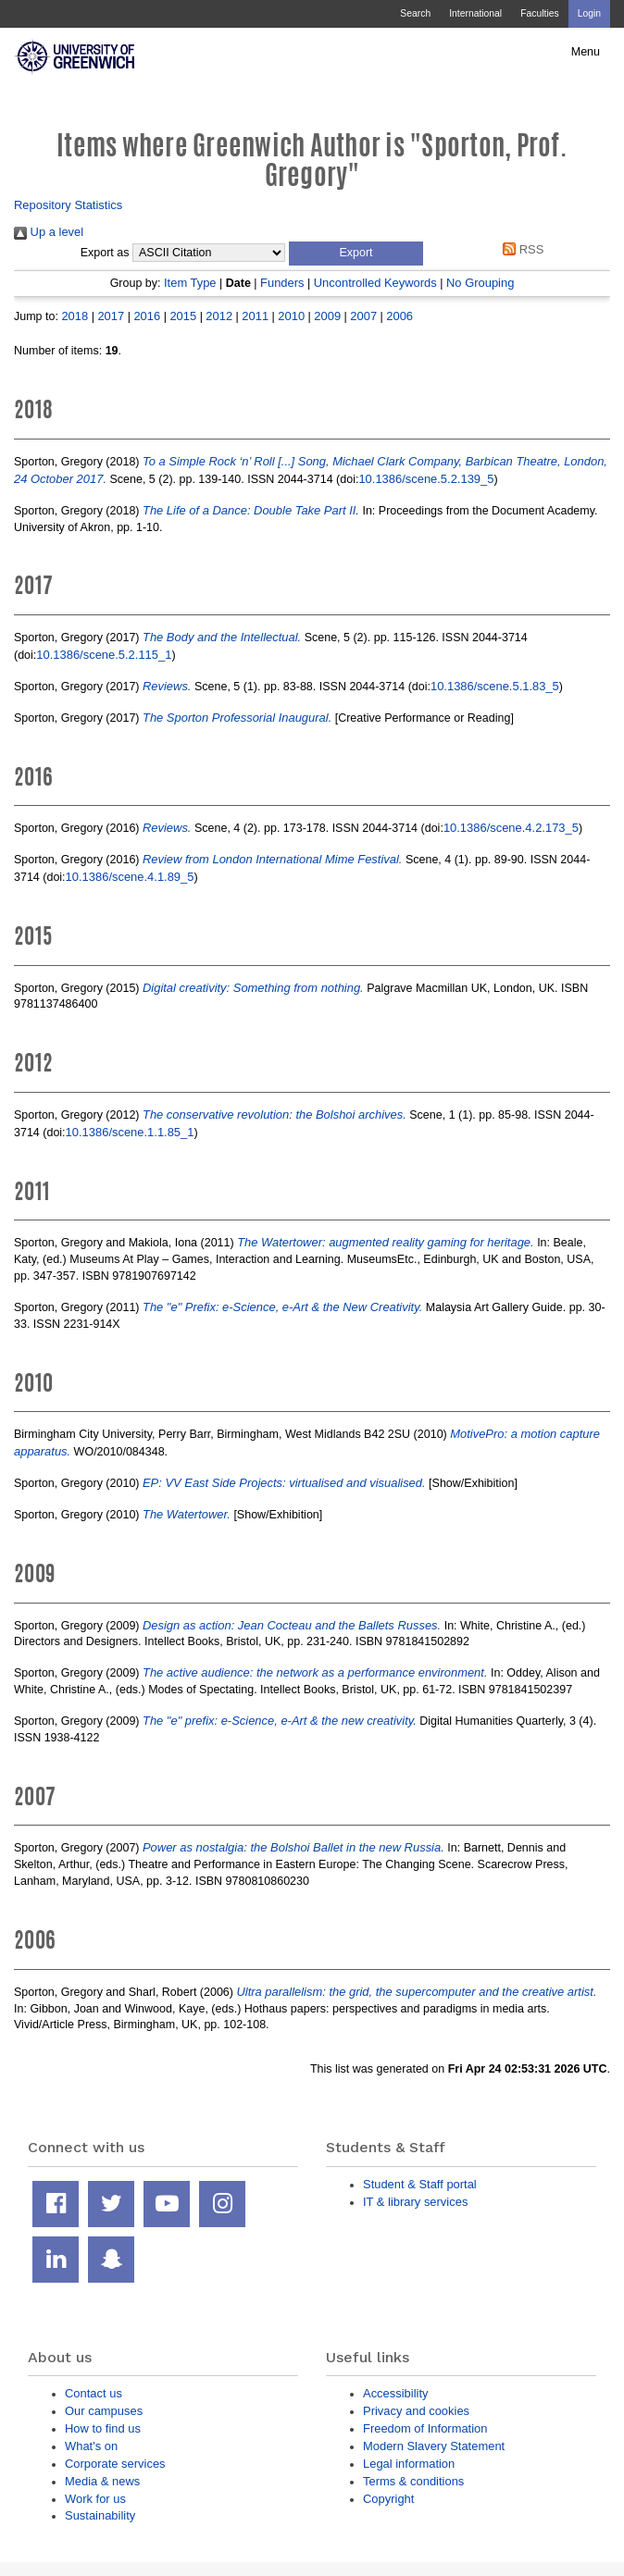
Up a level (48, 232)
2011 (255, 316)
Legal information (409, 2464)
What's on (91, 2446)
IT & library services (415, 2202)
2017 (110, 316)
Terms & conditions (413, 2481)
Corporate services (115, 2464)
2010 (291, 316)
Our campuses (104, 2411)
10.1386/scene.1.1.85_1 (130, 1132)
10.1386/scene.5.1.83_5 (495, 686)
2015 (182, 316)
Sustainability (100, 2515)
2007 (363, 316)
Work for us (95, 2499)
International (475, 13)
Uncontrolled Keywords (375, 283)
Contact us (93, 2393)
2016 (146, 316)
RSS (520, 249)
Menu (585, 51)
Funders (282, 283)
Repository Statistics (68, 205)
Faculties (539, 13)
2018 (74, 316)
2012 (219, 316)
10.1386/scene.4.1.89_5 (130, 877)
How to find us (103, 2428)
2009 (327, 316)
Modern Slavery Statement (434, 2446)
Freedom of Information (425, 2428)
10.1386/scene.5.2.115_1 (103, 655)
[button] (356, 254)
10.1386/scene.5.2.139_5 (425, 479)
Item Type (190, 283)
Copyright (388, 2499)
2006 (399, 316)
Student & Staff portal (420, 2184)
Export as (105, 252)
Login (589, 13)
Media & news (102, 2481)
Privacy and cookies (416, 2411)
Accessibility (395, 2393)
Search (415, 13)
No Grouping (480, 283)
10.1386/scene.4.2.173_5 (511, 828)
